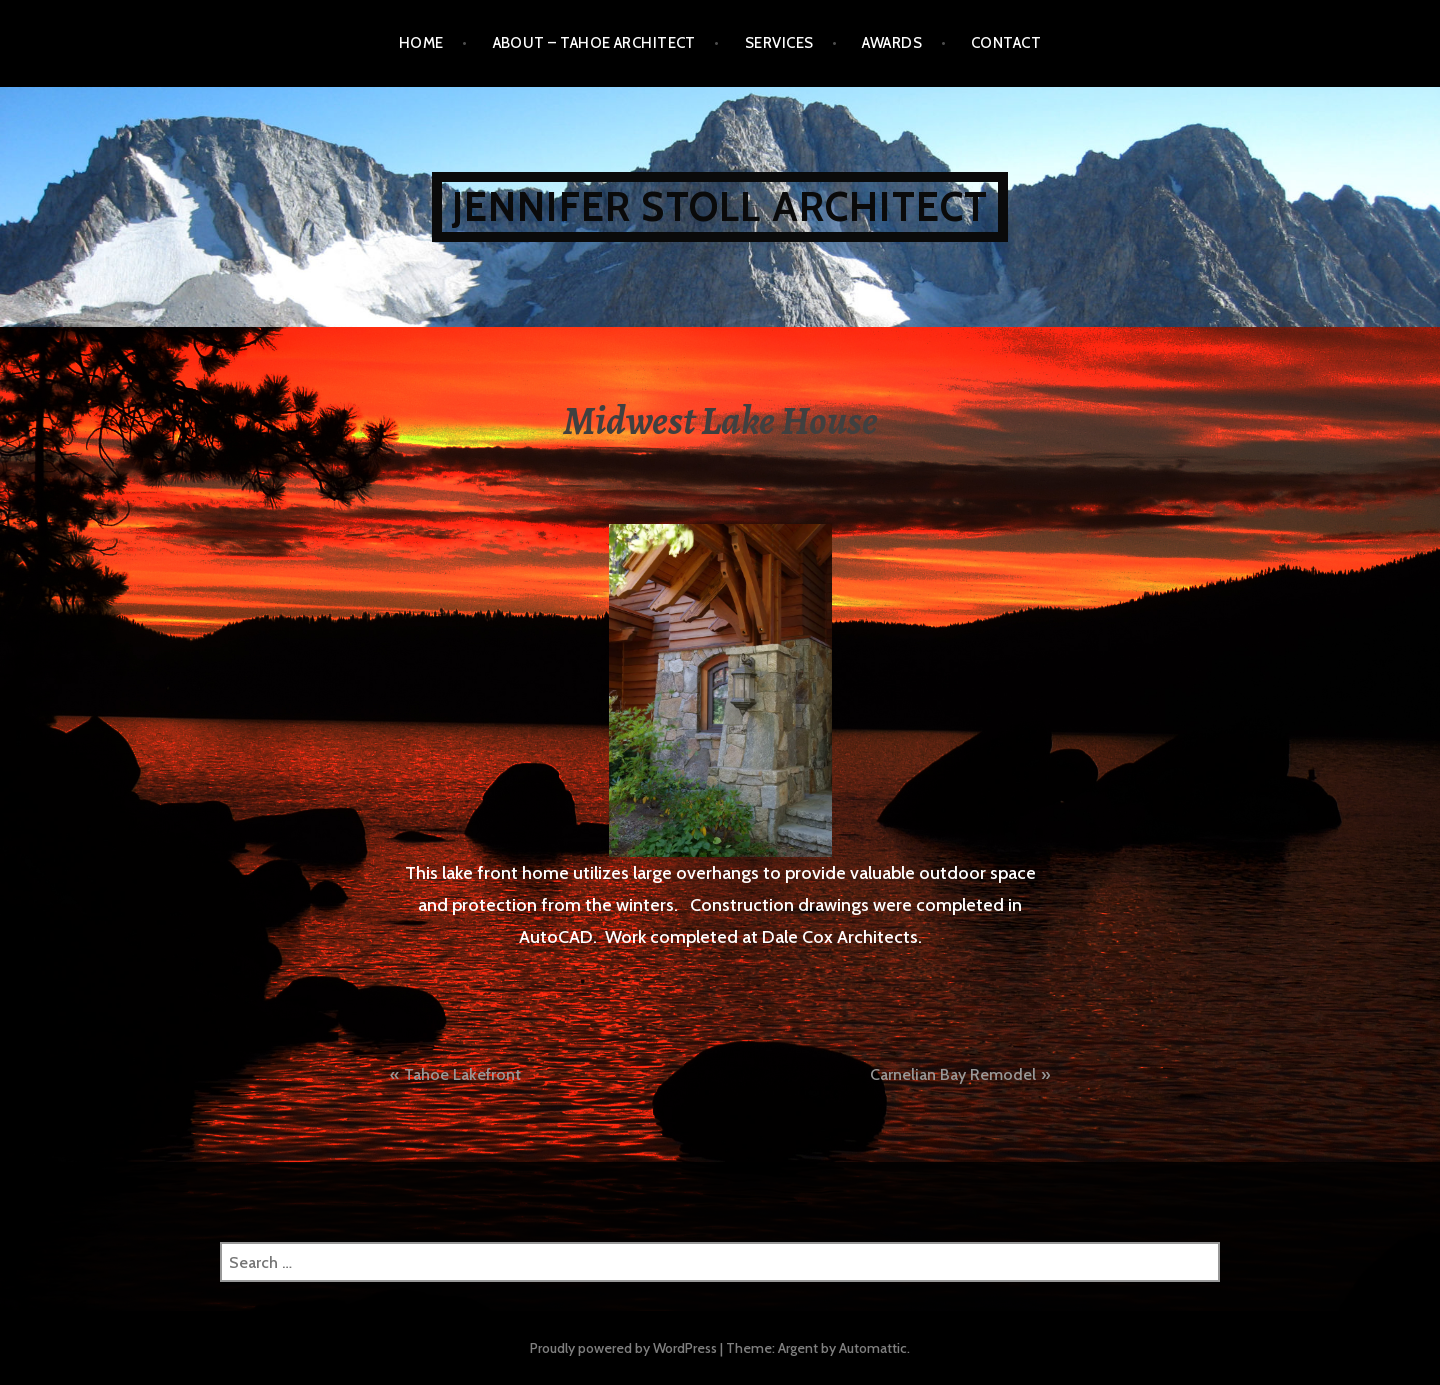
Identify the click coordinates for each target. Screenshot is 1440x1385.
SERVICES (779, 43)
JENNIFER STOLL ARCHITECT (720, 206)
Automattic (873, 1348)
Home (421, 43)
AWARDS (892, 43)
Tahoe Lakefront (462, 1074)
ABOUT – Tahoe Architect (594, 43)
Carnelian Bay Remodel (953, 1074)
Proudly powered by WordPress (623, 1348)
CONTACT (1006, 43)
